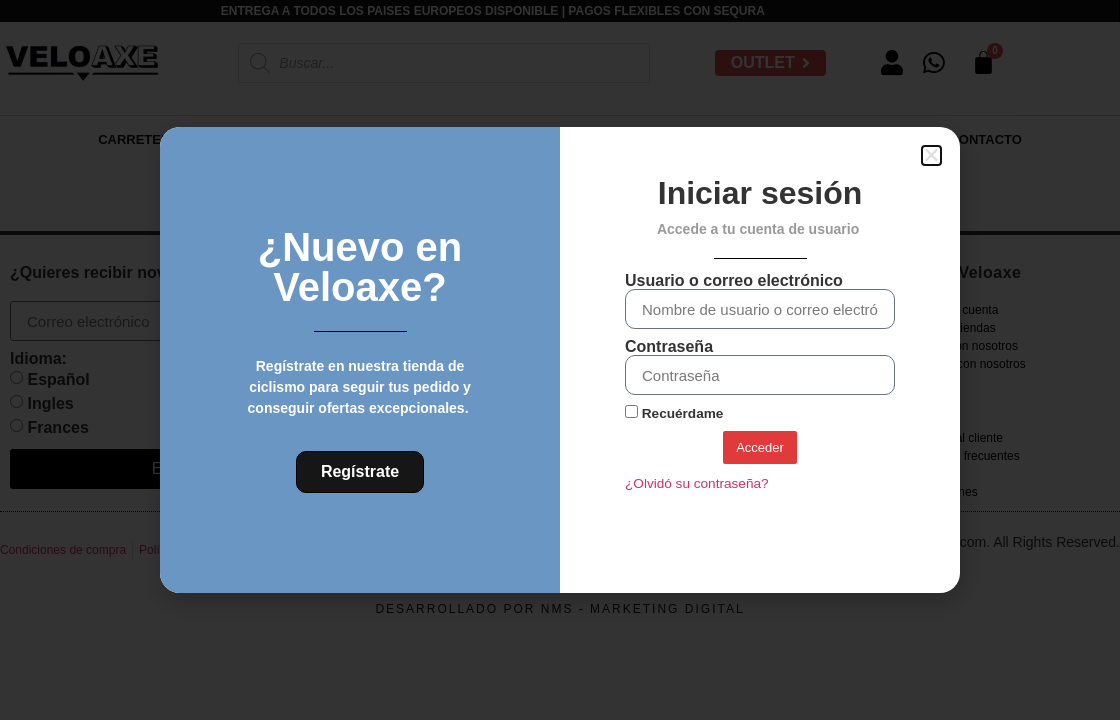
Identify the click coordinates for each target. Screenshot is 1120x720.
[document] (560, 360)
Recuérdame (674, 413)
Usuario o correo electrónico (734, 281)
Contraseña (669, 347)
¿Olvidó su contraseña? (697, 483)
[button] (931, 155)
